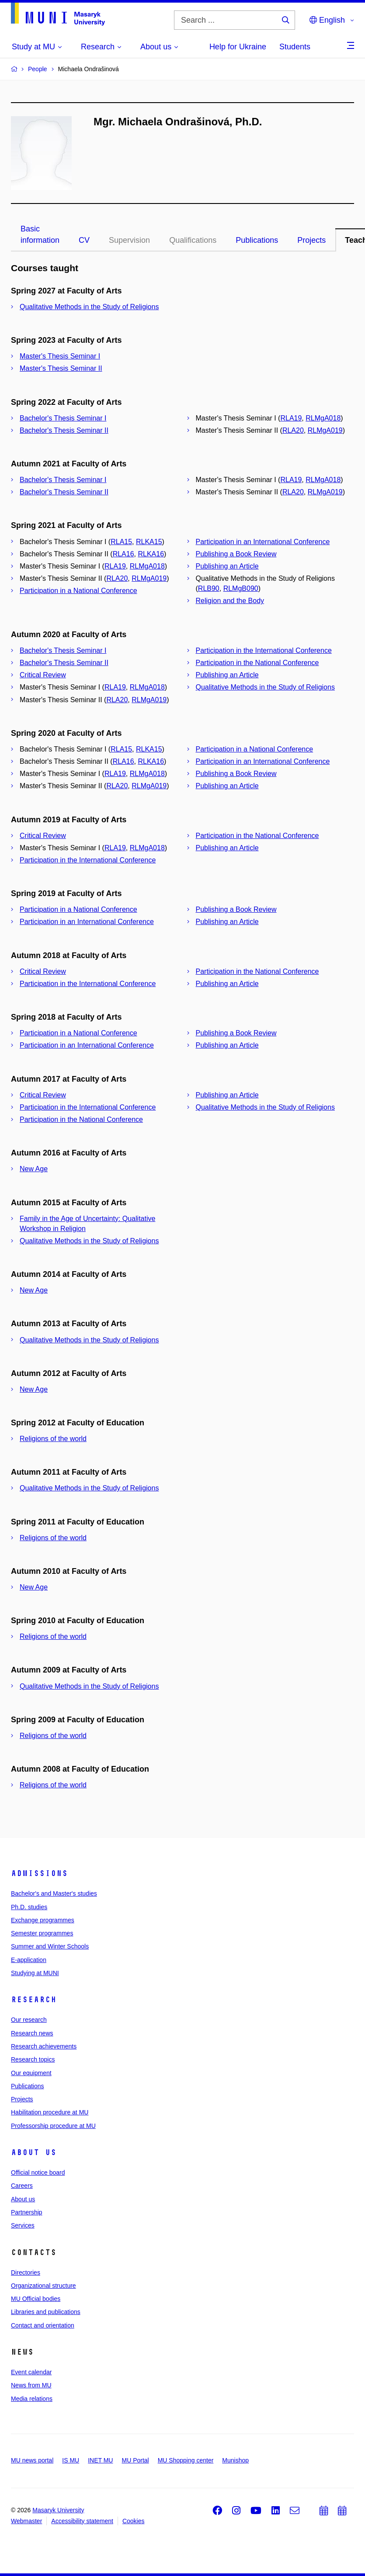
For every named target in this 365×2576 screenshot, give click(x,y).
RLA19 (291, 418)
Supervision (129, 240)
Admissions (39, 1873)
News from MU (31, 2385)
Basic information (40, 234)
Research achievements (43, 2046)
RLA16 (123, 554)
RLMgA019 (325, 430)
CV (84, 240)
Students (294, 46)
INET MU (100, 2460)
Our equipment (31, 2072)
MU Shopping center (186, 2460)
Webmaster (26, 2520)
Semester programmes (42, 1933)
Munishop (235, 2460)
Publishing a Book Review (236, 554)
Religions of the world (53, 1438)
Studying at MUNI (35, 1972)
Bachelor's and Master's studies (54, 1893)
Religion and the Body (230, 600)
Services (23, 2225)
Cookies (133, 2520)
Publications (257, 240)
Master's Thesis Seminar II (61, 368)
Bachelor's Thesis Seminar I (63, 418)
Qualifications (192, 240)
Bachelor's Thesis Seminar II (64, 430)
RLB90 (208, 588)
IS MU (70, 2460)
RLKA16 (151, 554)
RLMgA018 (323, 418)
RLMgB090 (240, 588)
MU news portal (32, 2460)
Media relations (31, 2398)
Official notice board (38, 2172)
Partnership (26, 2212)
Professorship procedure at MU (53, 2125)
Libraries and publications (45, 2311)
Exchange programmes (42, 1920)
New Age (34, 1168)
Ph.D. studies (29, 1907)
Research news (32, 2033)
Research (33, 1999)
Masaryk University (58, 2510)
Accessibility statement (82, 2520)
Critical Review (43, 675)
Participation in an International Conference (263, 541)
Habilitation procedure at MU (49, 2112)
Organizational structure (43, 2285)
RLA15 (121, 541)
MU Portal (135, 2460)
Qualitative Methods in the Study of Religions (89, 306)
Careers (22, 2185)
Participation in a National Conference (78, 590)
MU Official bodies (35, 2298)
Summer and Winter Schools (50, 1946)
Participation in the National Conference (257, 662)
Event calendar (31, 2372)
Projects (311, 240)
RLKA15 (149, 541)
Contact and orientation (42, 2325)
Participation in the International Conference (264, 650)
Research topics (33, 2059)
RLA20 (293, 430)
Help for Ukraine (237, 46)
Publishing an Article (227, 566)
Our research (29, 2019)
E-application (28, 1959)
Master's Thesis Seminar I (60, 356)
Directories (25, 2272)
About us (33, 2152)
